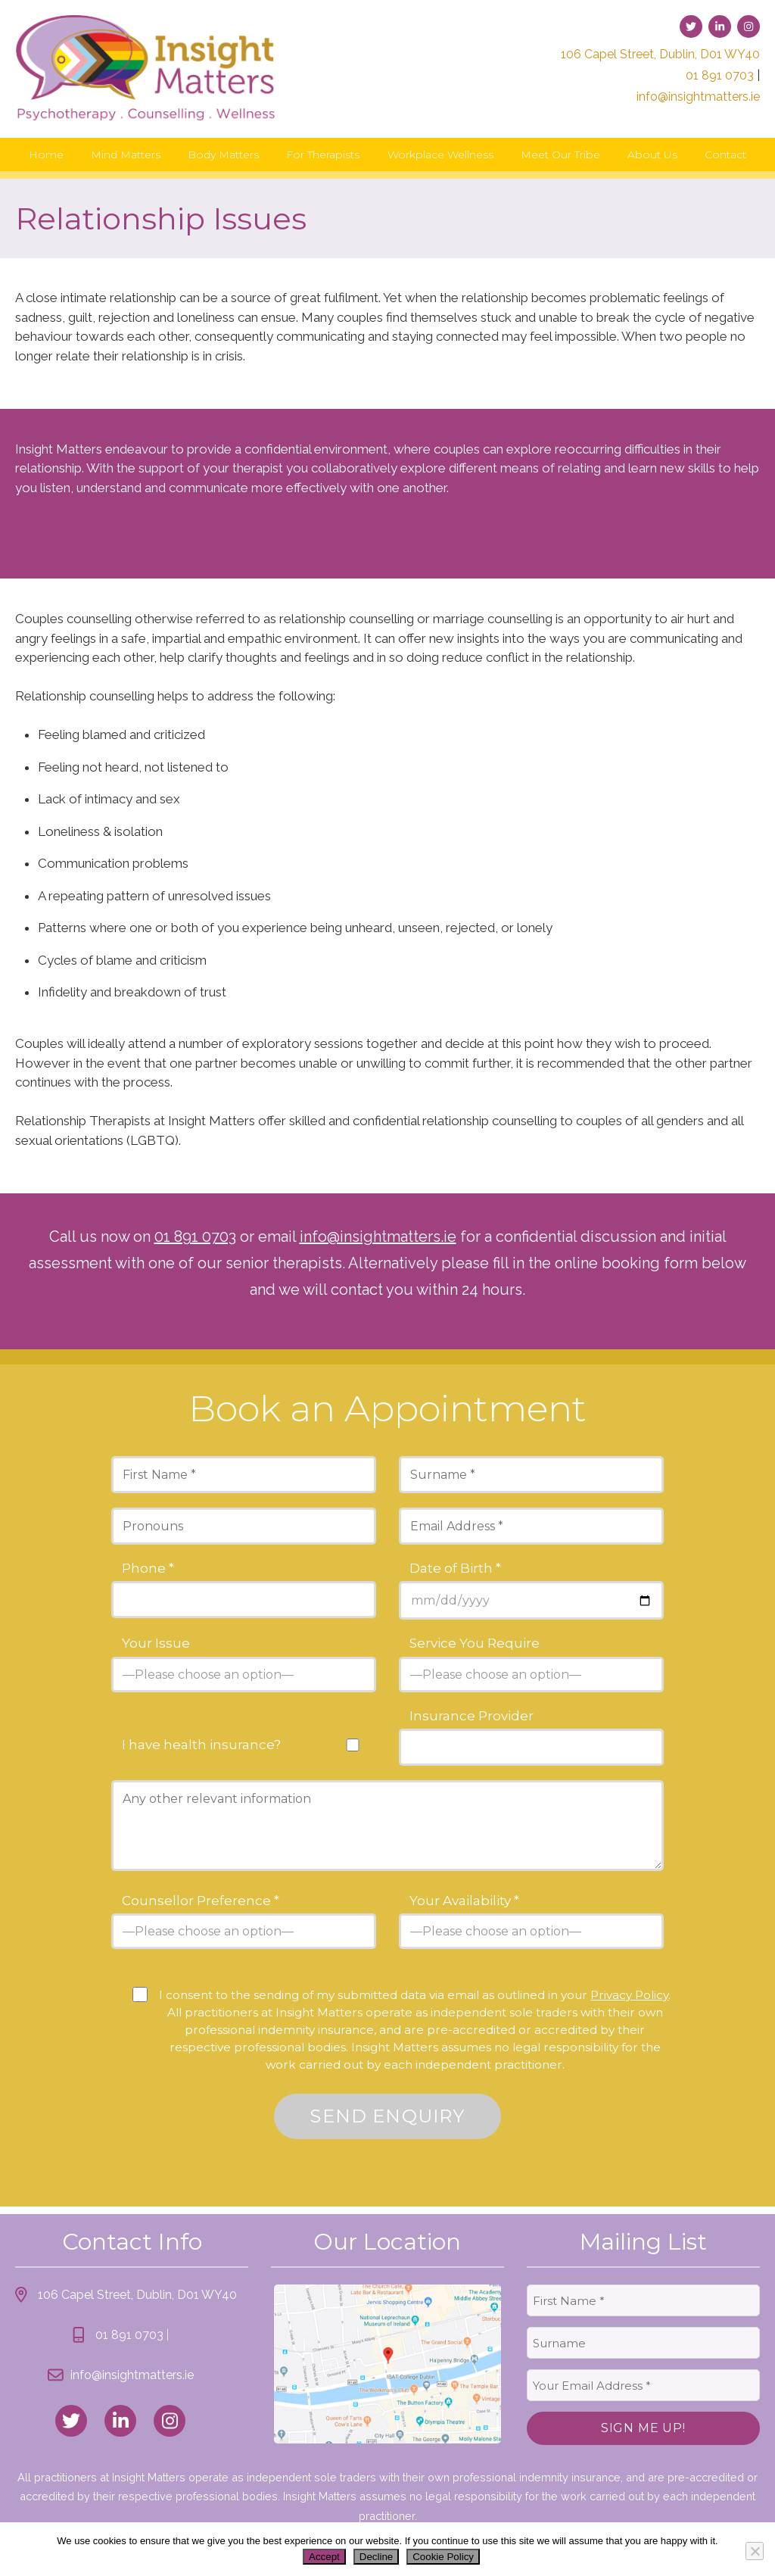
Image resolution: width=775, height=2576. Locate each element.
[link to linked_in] (120, 2421)
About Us (652, 154)
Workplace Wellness (440, 154)
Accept (324, 2556)
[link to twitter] (691, 26)
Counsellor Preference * (200, 1901)
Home (46, 154)
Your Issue (156, 1643)
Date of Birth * (455, 1568)
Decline (376, 2556)
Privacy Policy (629, 1995)
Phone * (148, 1568)
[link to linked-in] (719, 26)
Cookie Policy (443, 2556)
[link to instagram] (748, 26)
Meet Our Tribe (560, 154)
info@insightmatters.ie (698, 96)
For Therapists (322, 154)
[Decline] (754, 2551)
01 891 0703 (720, 75)
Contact (725, 154)
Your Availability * (464, 1901)
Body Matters (223, 154)
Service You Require (474, 1643)
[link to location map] (387, 2363)
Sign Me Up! (643, 2428)
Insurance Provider (471, 1716)
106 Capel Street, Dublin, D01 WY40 (660, 54)
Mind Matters (125, 154)
